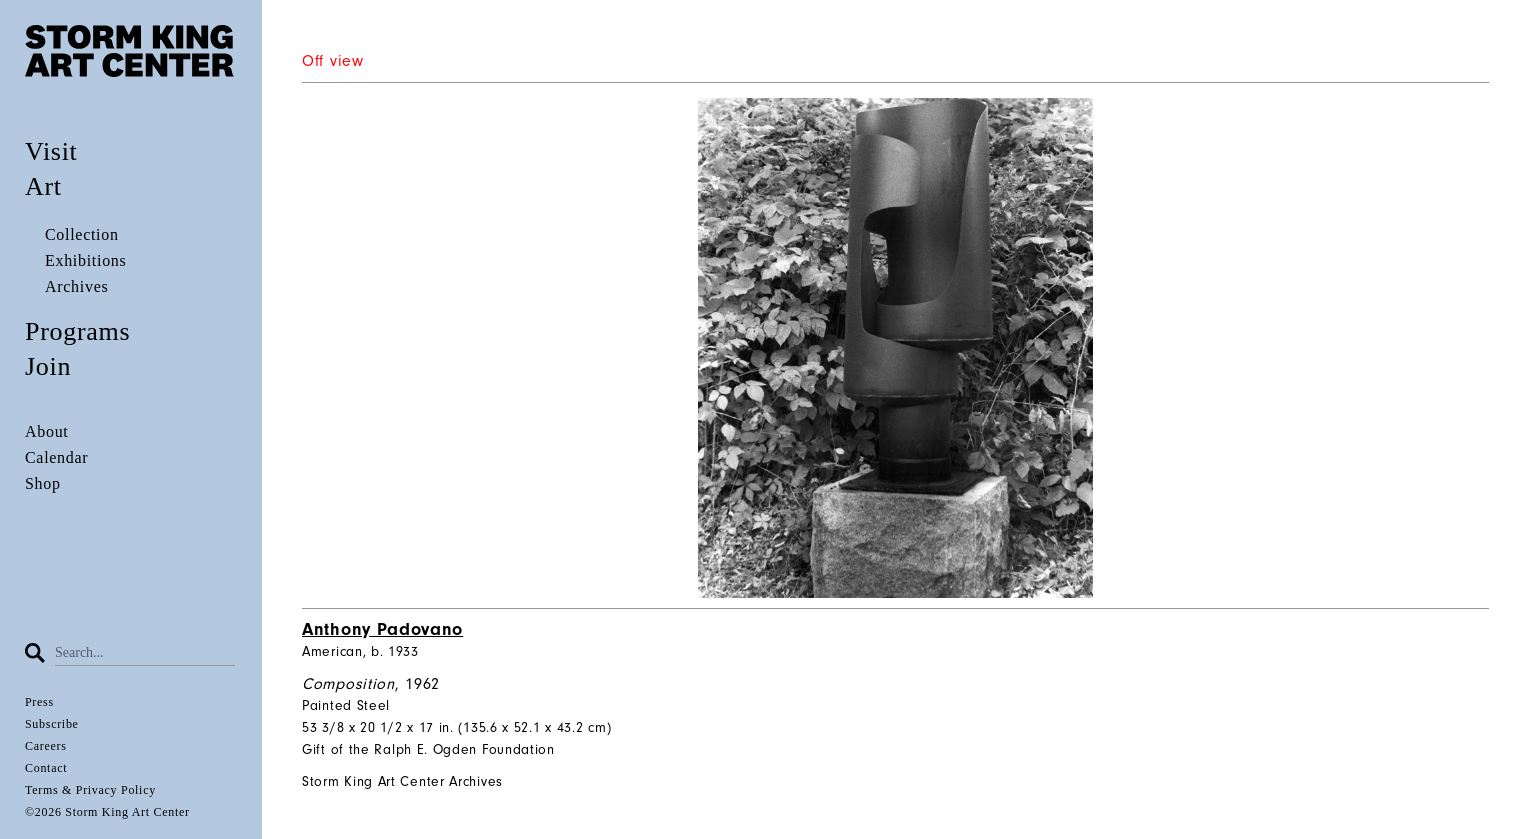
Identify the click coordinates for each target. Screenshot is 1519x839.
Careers (46, 746)
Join (48, 366)
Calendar (56, 457)
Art (43, 186)
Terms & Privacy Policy (90, 790)
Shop (43, 483)
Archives (76, 286)
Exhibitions (85, 260)
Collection (82, 234)
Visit (51, 151)
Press (39, 702)
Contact (46, 768)
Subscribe (52, 724)
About (47, 431)
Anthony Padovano (382, 629)
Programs (77, 331)
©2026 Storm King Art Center (107, 812)
